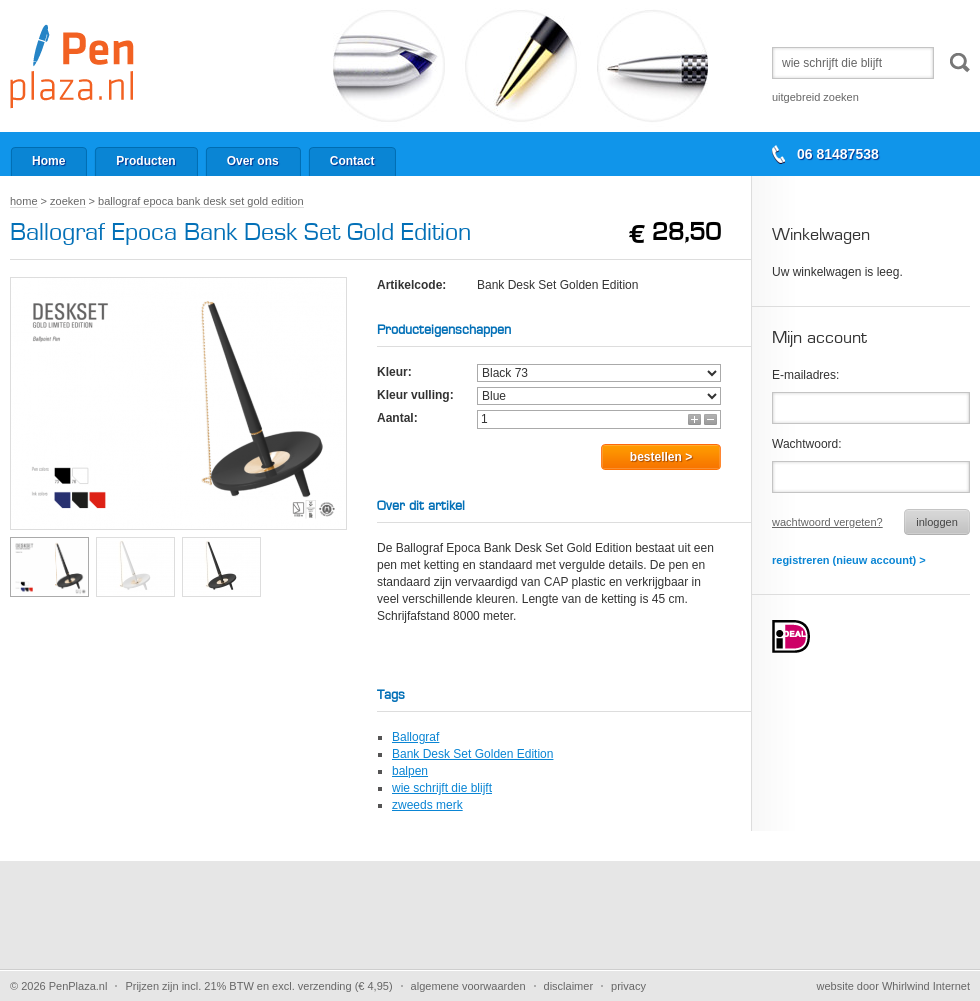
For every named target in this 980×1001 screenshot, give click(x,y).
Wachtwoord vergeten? (827, 522)
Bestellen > (661, 457)
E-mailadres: (805, 375)
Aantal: (397, 418)
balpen (410, 771)
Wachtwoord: (807, 444)
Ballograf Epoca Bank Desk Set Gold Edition (200, 201)
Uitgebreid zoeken (815, 97)
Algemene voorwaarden (468, 986)
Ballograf (415, 737)
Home (24, 201)
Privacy (628, 986)
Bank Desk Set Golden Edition (472, 754)
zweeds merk (427, 805)
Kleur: (394, 372)
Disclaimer (569, 986)
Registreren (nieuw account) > (849, 560)
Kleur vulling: (415, 395)
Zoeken (67, 201)
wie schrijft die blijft (442, 788)
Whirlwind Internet (926, 986)
